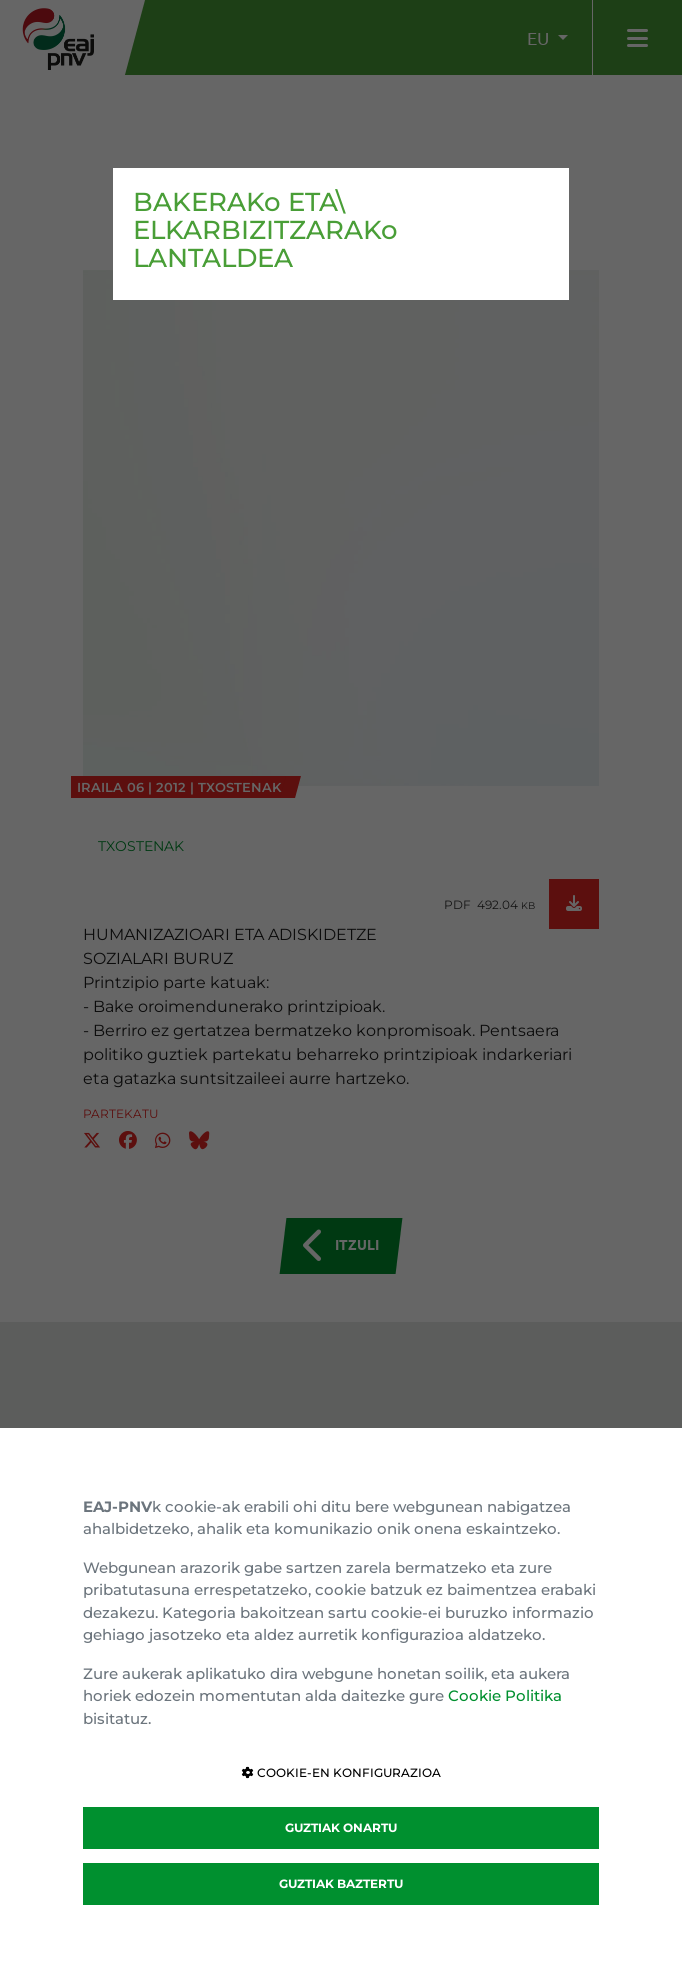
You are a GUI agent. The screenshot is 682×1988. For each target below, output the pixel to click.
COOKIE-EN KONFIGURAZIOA (341, 1772)
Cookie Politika (505, 1695)
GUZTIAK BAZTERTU (341, 1883)
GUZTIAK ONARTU (341, 1827)
